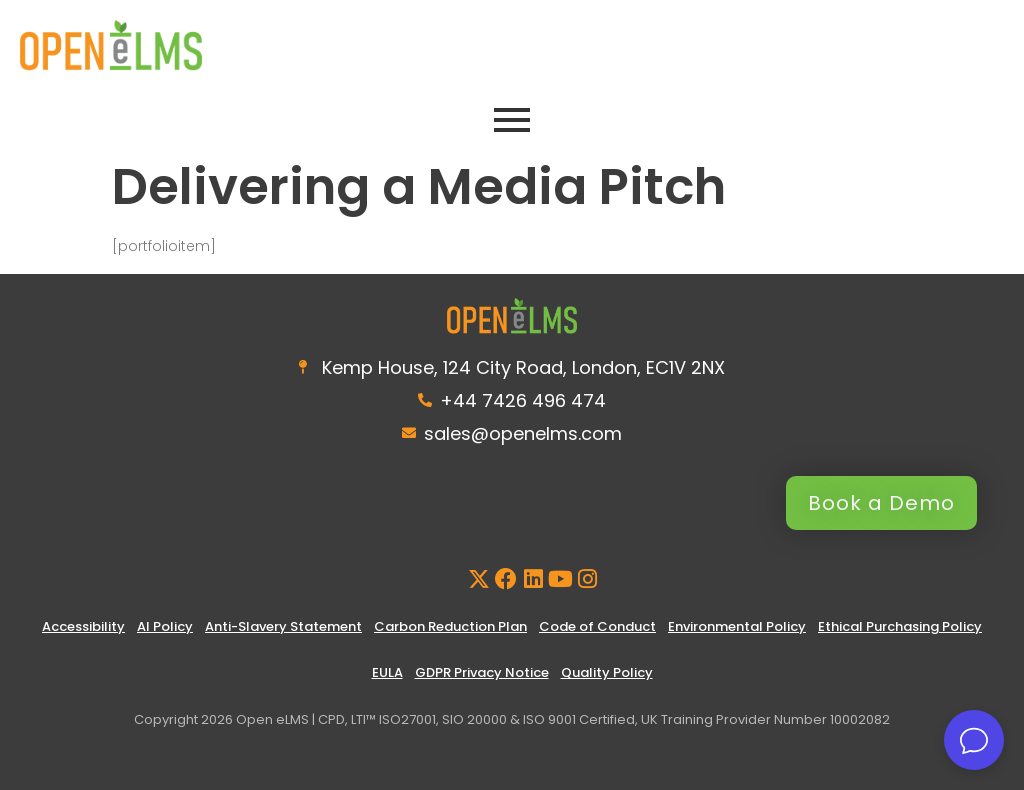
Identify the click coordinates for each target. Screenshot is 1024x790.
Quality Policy (607, 672)
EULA (387, 672)
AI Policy (165, 626)
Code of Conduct (597, 626)
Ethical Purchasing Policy (900, 626)
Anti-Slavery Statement (283, 626)
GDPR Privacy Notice (482, 672)
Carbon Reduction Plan (450, 626)
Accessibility (83, 626)
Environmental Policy (737, 626)
